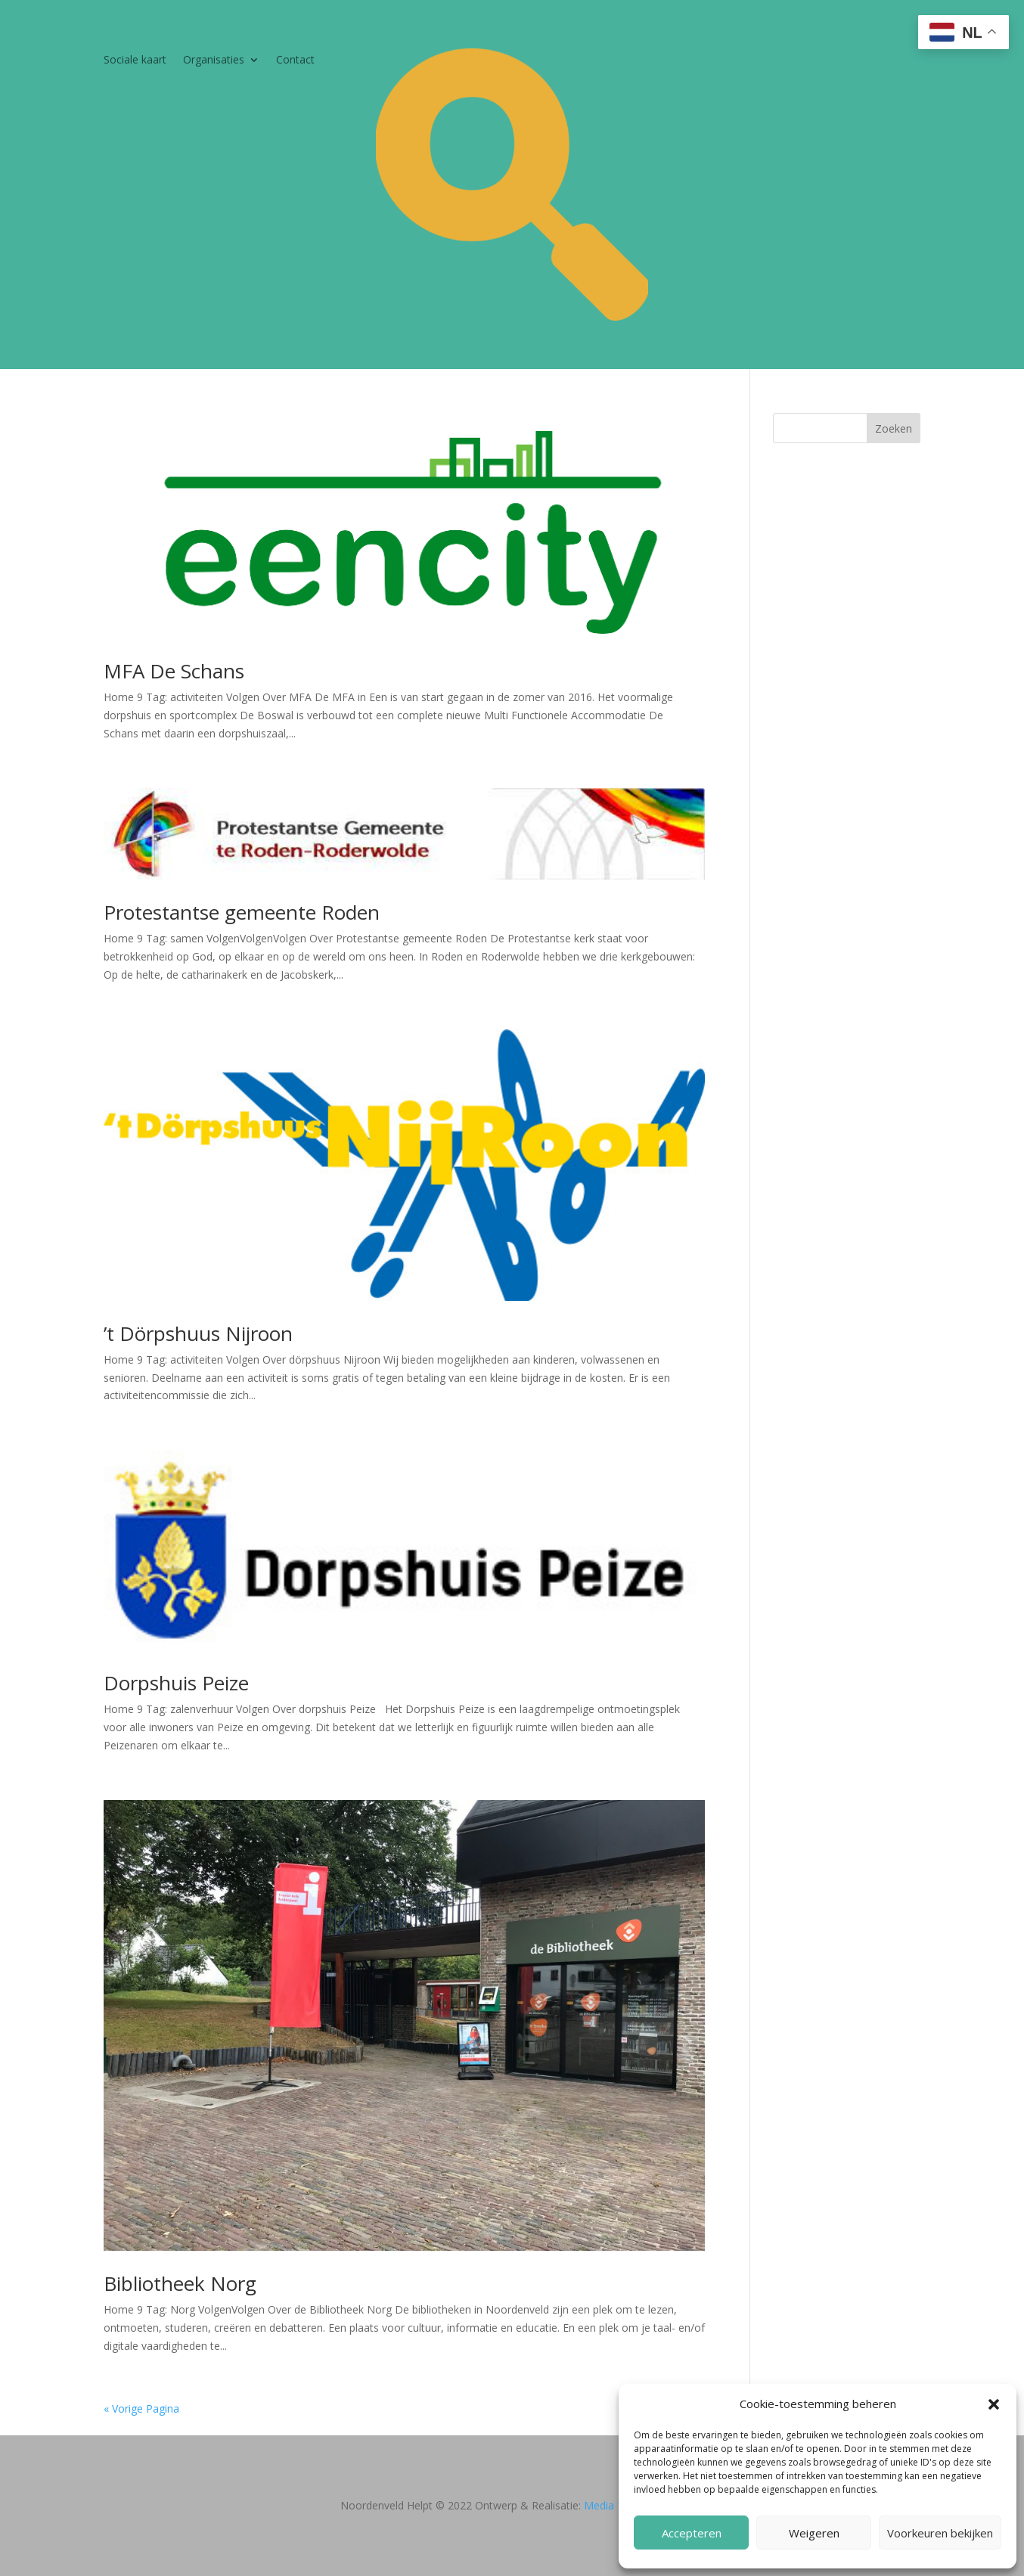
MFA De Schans (174, 670)
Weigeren (814, 2532)
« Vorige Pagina (141, 2408)
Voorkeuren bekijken (940, 2532)
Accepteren (691, 2532)
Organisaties (213, 60)
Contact (295, 60)
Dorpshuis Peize (176, 1682)
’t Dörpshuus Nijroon (198, 1333)
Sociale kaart (135, 60)
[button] (993, 2404)
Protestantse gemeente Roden (242, 912)
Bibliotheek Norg (180, 2283)
